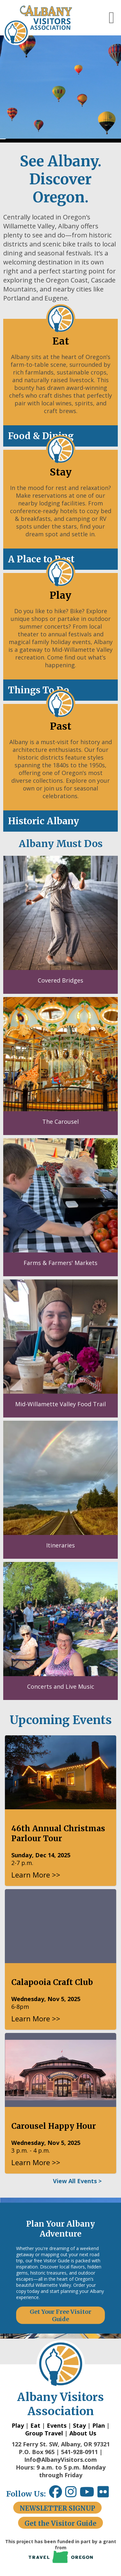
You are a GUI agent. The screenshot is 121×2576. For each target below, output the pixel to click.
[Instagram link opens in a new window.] (72, 2494)
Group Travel (44, 2433)
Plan (98, 2425)
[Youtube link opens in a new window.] (88, 2494)
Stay (79, 2425)
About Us (82, 2433)
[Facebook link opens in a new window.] (55, 2494)
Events (56, 2425)
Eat (35, 2425)
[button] (112, 18)
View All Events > (77, 2181)
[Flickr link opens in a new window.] (106, 2494)
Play (18, 2425)
